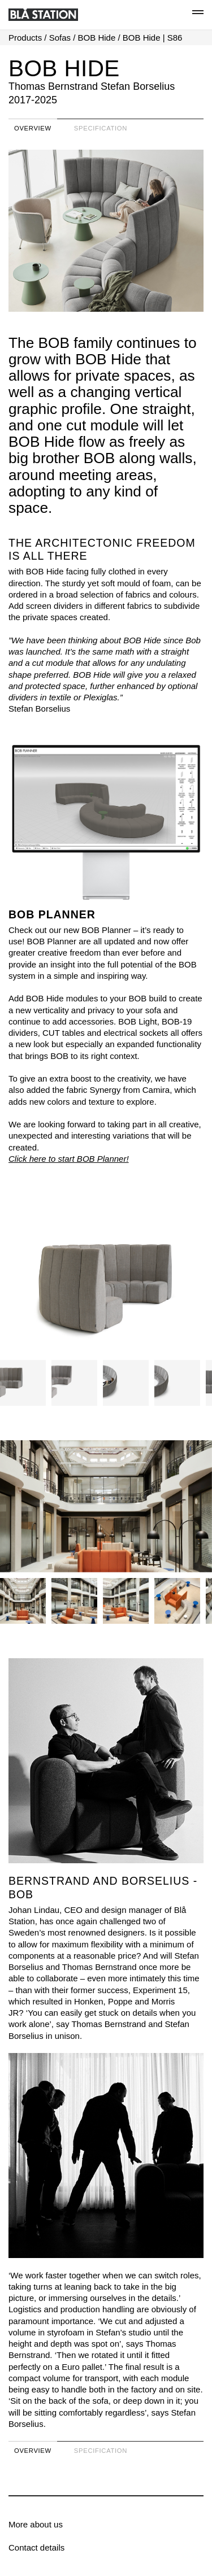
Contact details (36, 2547)
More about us (35, 2524)
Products (25, 37)
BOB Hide (97, 37)
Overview (32, 128)
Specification (100, 128)
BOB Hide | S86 (153, 37)
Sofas (60, 37)
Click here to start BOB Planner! (68, 1158)
